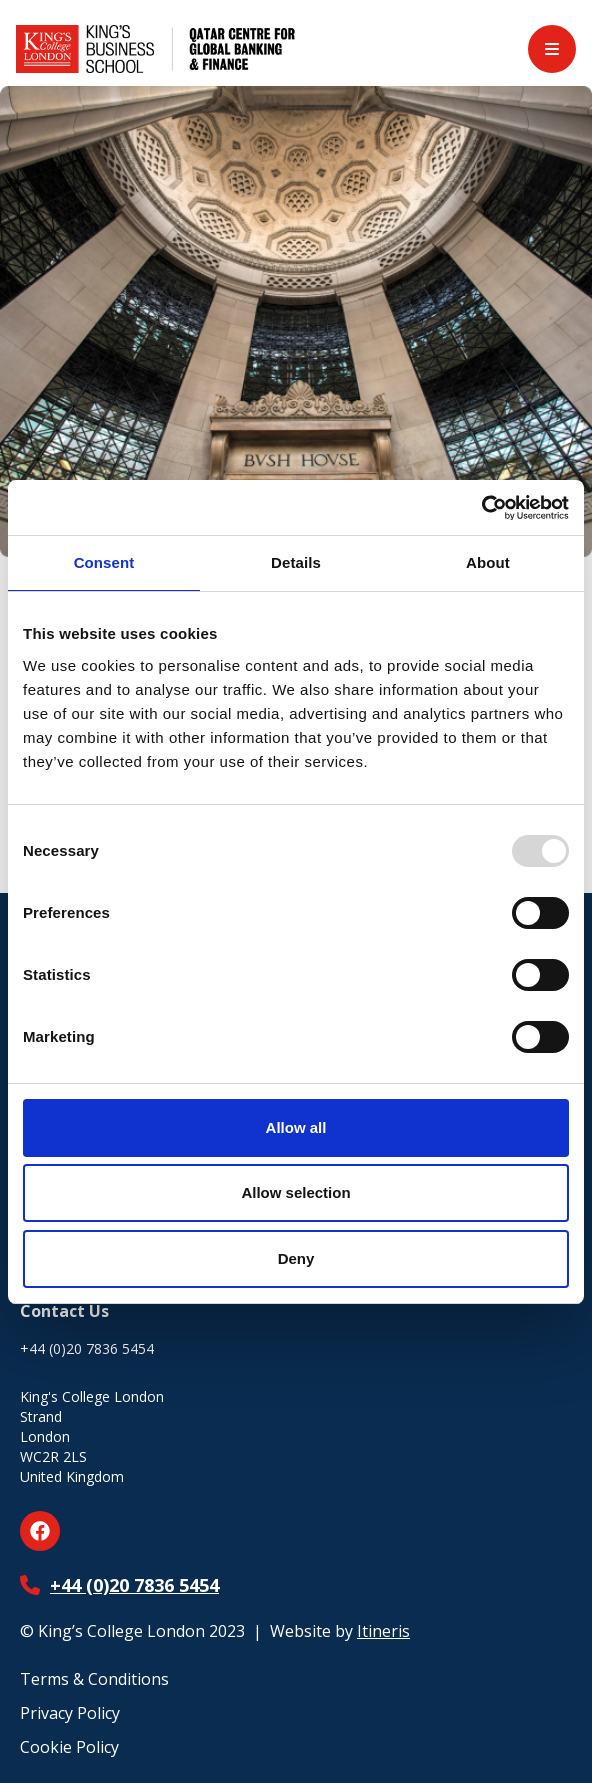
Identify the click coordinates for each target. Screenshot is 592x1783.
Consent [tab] (104, 562)
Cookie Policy (69, 1747)
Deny (296, 1258)
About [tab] (488, 562)
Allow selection (295, 1192)
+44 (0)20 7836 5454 (134, 1585)
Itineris (383, 1631)
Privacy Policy (70, 1713)
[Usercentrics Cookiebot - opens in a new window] (481, 508)
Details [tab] (296, 562)
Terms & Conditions (94, 1679)
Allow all (296, 1127)
